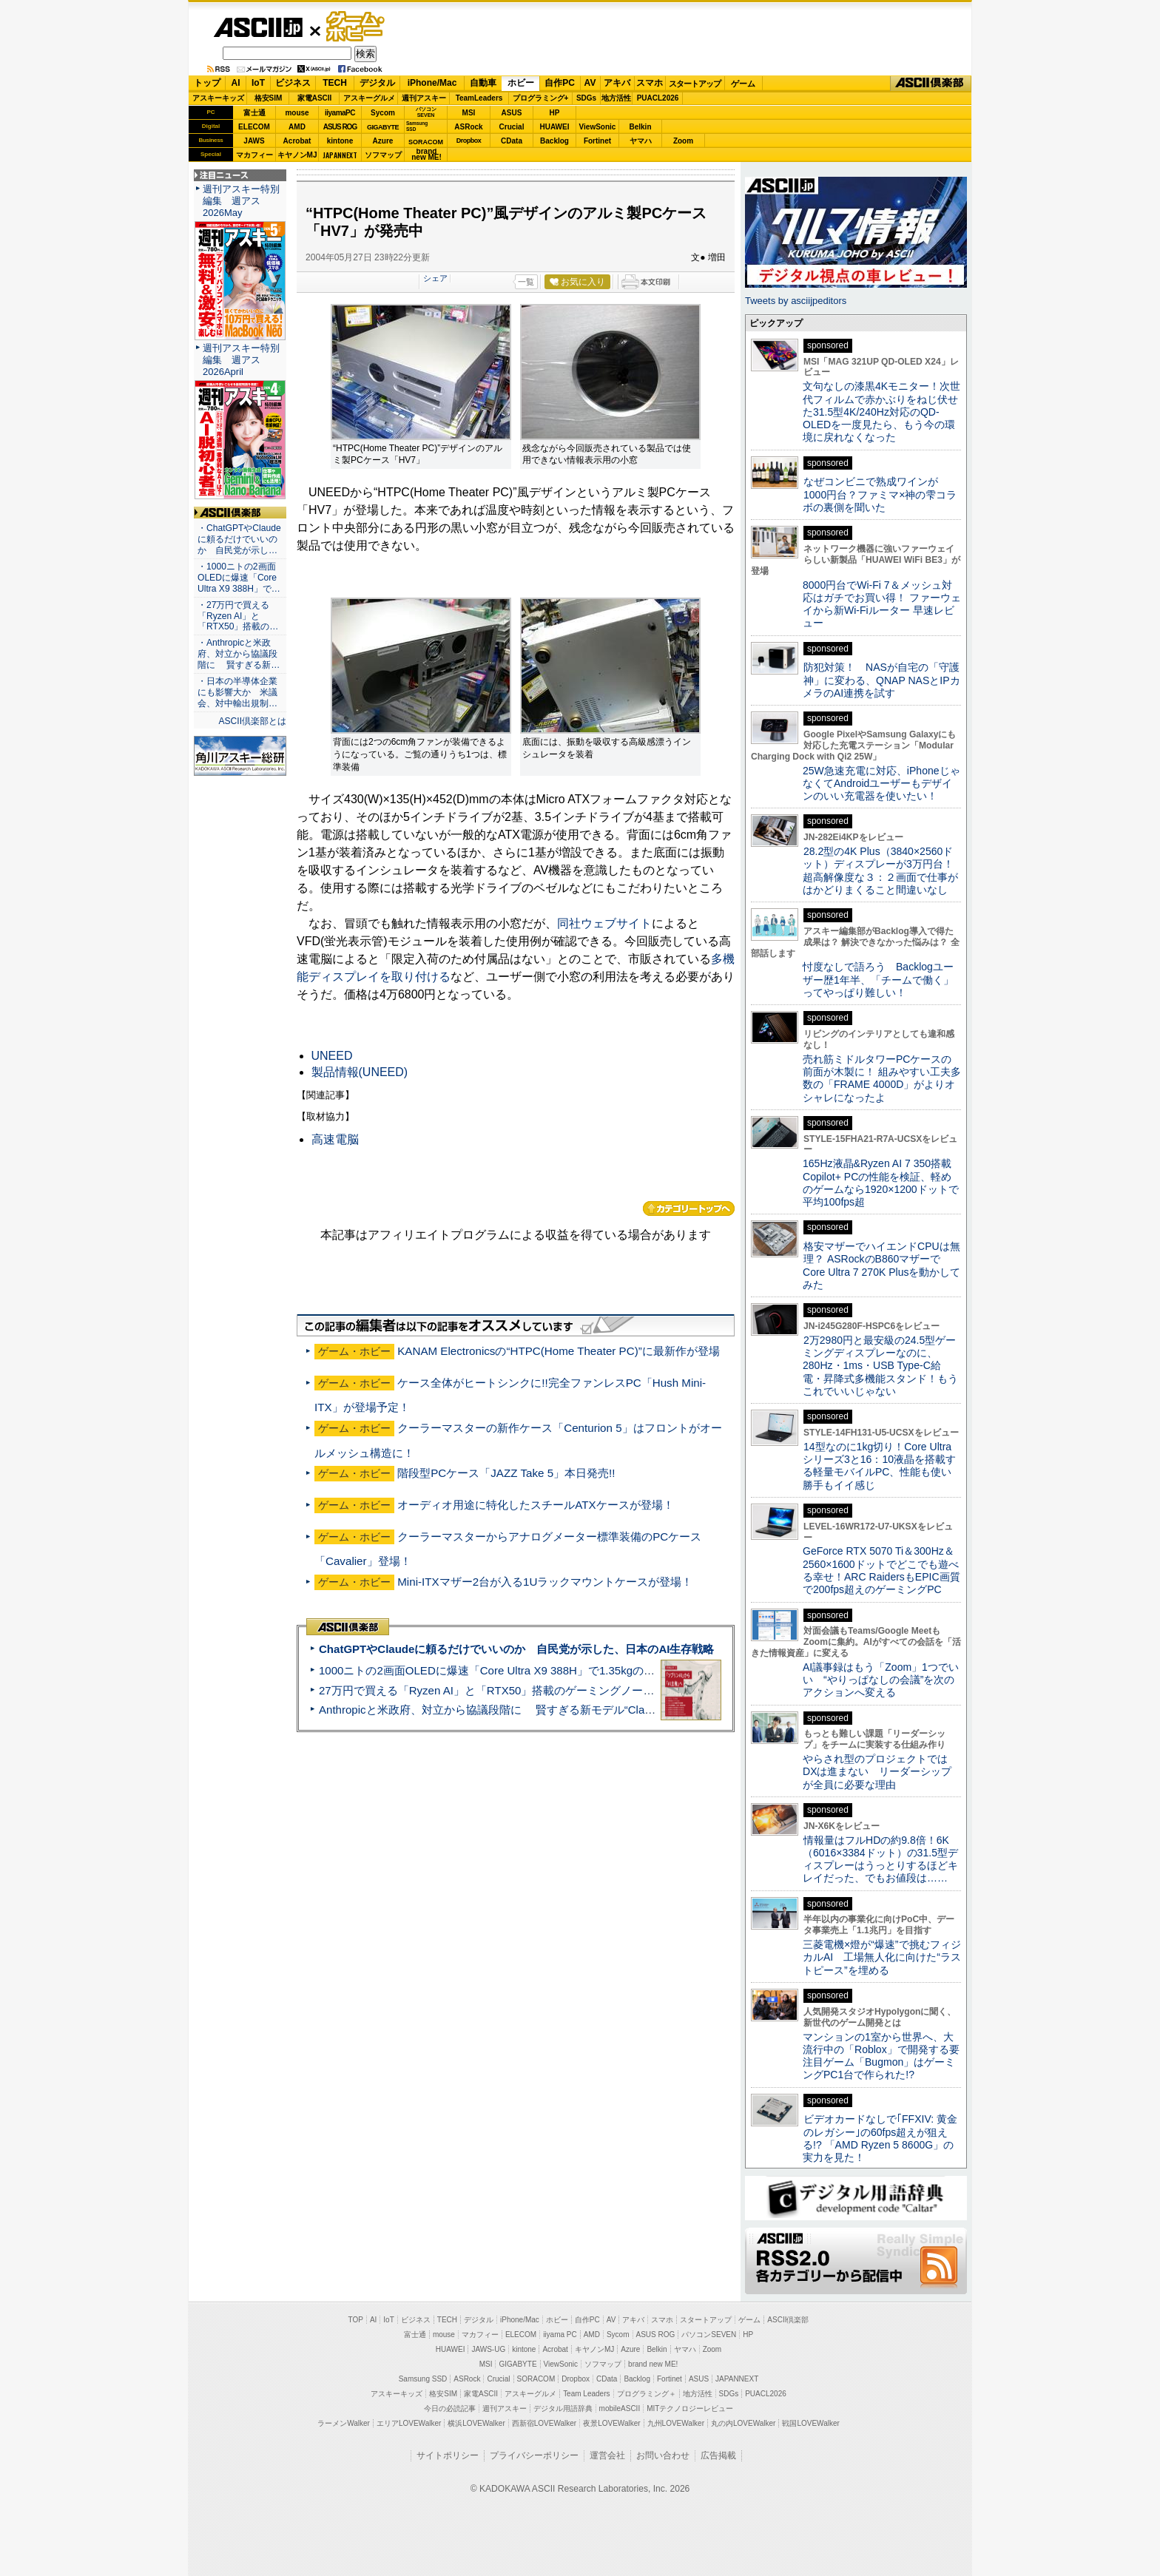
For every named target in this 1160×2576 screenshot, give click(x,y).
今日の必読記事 (450, 2408)
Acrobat (297, 141)
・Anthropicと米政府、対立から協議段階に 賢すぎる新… (239, 654)
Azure (383, 141)
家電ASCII (314, 98)
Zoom (683, 141)
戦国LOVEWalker (810, 2423)
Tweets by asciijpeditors (795, 300)
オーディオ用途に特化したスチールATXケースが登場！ (535, 1504)
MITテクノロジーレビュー (690, 2408)
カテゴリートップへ (689, 1208)
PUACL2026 (658, 98)
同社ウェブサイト (604, 923)
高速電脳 (335, 1139)
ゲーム (743, 83)
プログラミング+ (541, 98)
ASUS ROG (340, 127)
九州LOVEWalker (675, 2423)
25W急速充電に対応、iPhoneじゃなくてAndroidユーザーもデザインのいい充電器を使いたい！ (881, 783)
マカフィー (254, 155)
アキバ (617, 83)
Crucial (512, 127)
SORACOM (536, 2379)
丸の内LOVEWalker (743, 2423)
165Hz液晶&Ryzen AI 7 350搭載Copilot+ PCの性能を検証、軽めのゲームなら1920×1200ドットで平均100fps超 (881, 1182)
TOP (355, 2320)
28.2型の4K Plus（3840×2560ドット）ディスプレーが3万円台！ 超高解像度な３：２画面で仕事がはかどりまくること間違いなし (880, 870)
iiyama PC (560, 2334)
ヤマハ (641, 141)
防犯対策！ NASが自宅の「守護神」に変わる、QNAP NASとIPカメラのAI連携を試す (881, 680)
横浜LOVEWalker (476, 2423)
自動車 (483, 83)
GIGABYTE (383, 127)
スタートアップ (695, 83)
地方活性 (616, 98)
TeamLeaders (479, 98)
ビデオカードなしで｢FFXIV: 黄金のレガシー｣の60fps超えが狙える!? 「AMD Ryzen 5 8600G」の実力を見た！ (880, 2138)
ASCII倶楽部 (931, 83)
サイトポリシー (448, 2455)
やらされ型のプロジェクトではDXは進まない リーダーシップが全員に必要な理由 (877, 1772)
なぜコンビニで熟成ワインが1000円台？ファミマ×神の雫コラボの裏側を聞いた (880, 494)
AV (590, 83)
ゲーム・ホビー (356, 27)
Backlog (554, 141)
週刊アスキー (424, 98)
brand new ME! (653, 2364)
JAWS (253, 141)
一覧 (526, 281)
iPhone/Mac (432, 83)
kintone (340, 141)
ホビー (521, 83)
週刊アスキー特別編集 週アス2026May (241, 200)
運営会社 (607, 2455)
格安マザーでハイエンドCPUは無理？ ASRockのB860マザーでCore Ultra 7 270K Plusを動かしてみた (882, 1265)
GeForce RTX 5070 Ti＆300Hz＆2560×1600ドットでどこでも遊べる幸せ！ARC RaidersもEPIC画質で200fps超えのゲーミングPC (881, 1570)
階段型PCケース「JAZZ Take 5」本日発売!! (506, 1473)
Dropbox (469, 140)
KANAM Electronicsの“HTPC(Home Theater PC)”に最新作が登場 (558, 1351)
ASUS (512, 113)
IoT (258, 83)
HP (555, 113)
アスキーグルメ (369, 98)
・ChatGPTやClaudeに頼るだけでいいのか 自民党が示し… (239, 539)
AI (236, 83)
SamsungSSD (417, 126)
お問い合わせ (662, 2455)
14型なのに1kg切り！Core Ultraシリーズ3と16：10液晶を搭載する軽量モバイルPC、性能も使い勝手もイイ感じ (879, 1466)
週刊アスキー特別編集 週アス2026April (241, 359)
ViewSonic (597, 127)
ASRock (468, 127)
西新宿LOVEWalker (544, 2423)
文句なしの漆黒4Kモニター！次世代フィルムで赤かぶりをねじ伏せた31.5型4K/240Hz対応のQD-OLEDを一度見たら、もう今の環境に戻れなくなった (881, 411)
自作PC (559, 83)
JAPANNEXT (340, 154)
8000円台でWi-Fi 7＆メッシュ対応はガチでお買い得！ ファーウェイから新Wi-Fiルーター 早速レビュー (882, 604)
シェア (435, 278)
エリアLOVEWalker (409, 2423)
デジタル (377, 83)
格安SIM (268, 98)
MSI (469, 113)
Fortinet (597, 141)
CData (511, 141)
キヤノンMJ (297, 155)
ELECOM (254, 127)
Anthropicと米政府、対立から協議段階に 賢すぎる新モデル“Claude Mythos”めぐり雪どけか (551, 1709)
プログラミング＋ (646, 2394)
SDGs (586, 98)
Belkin (640, 127)
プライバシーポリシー (534, 2455)
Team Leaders (586, 2394)
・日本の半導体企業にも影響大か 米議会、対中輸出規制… (237, 692)
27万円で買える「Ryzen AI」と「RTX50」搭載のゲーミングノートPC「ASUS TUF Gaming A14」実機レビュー (598, 1690)
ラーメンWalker (343, 2423)
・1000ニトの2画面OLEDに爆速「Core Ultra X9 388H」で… (239, 577)
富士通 (254, 113)
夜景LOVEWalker (611, 2423)
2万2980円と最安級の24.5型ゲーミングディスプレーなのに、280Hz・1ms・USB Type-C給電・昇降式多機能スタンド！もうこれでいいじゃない (880, 1365)
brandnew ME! (426, 155)
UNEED (332, 1055)
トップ (207, 83)
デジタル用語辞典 (563, 2408)
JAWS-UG (488, 2349)
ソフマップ (383, 155)
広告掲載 (718, 2455)
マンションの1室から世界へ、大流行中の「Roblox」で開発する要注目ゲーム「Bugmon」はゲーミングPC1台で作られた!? (881, 2056)
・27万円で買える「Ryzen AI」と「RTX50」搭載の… (238, 616)
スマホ (649, 83)
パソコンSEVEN (426, 112)
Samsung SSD (423, 2379)
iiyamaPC (340, 113)
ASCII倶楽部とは (252, 721)
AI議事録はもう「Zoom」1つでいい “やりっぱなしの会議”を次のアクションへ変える (881, 1680)
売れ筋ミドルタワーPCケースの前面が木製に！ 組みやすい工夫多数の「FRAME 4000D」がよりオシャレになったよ (882, 1078)
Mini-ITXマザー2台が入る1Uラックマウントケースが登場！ (544, 1581)
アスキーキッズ (218, 98)
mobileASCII (620, 2408)
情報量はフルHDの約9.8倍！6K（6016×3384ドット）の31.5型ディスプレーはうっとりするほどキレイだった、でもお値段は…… (880, 1859)
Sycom (383, 113)
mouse (296, 113)
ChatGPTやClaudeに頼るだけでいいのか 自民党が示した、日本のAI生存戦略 (516, 1649)
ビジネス (293, 83)
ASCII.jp (258, 27)
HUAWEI (555, 127)
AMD (297, 127)
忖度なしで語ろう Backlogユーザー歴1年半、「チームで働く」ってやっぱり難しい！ (878, 979)
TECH (335, 83)
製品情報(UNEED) (359, 1072)
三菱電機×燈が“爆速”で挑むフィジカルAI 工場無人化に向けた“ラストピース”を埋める (882, 1957)
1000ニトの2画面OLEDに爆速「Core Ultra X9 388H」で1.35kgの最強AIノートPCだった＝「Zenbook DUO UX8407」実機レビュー (646, 1670)
